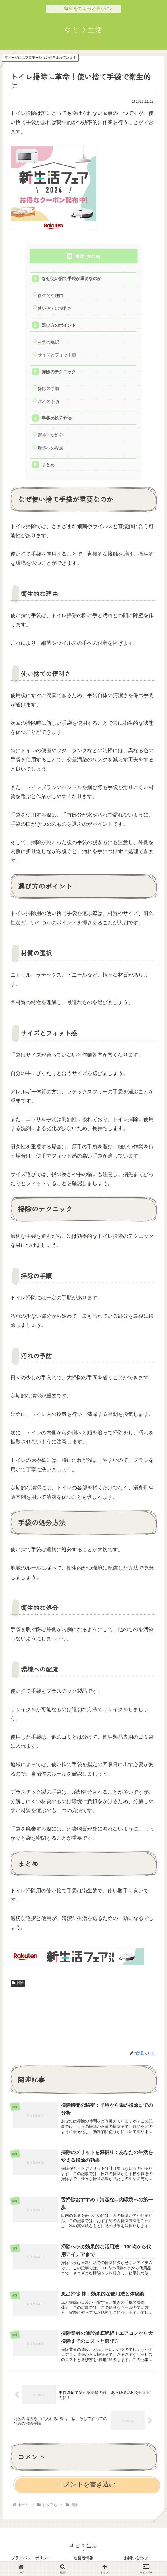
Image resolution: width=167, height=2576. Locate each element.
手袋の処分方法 (57, 418)
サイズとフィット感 (57, 354)
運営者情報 (83, 2558)
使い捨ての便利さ (55, 308)
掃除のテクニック (59, 371)
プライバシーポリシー (31, 2558)
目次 (80, 256)
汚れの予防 (48, 401)
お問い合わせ (136, 2558)
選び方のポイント (59, 325)
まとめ (48, 464)
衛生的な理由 (50, 295)
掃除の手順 (48, 388)
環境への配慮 (50, 448)
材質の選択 (48, 342)
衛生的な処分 (50, 435)
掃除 (18, 1983)
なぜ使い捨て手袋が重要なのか (71, 278)
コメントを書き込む (86, 2484)
